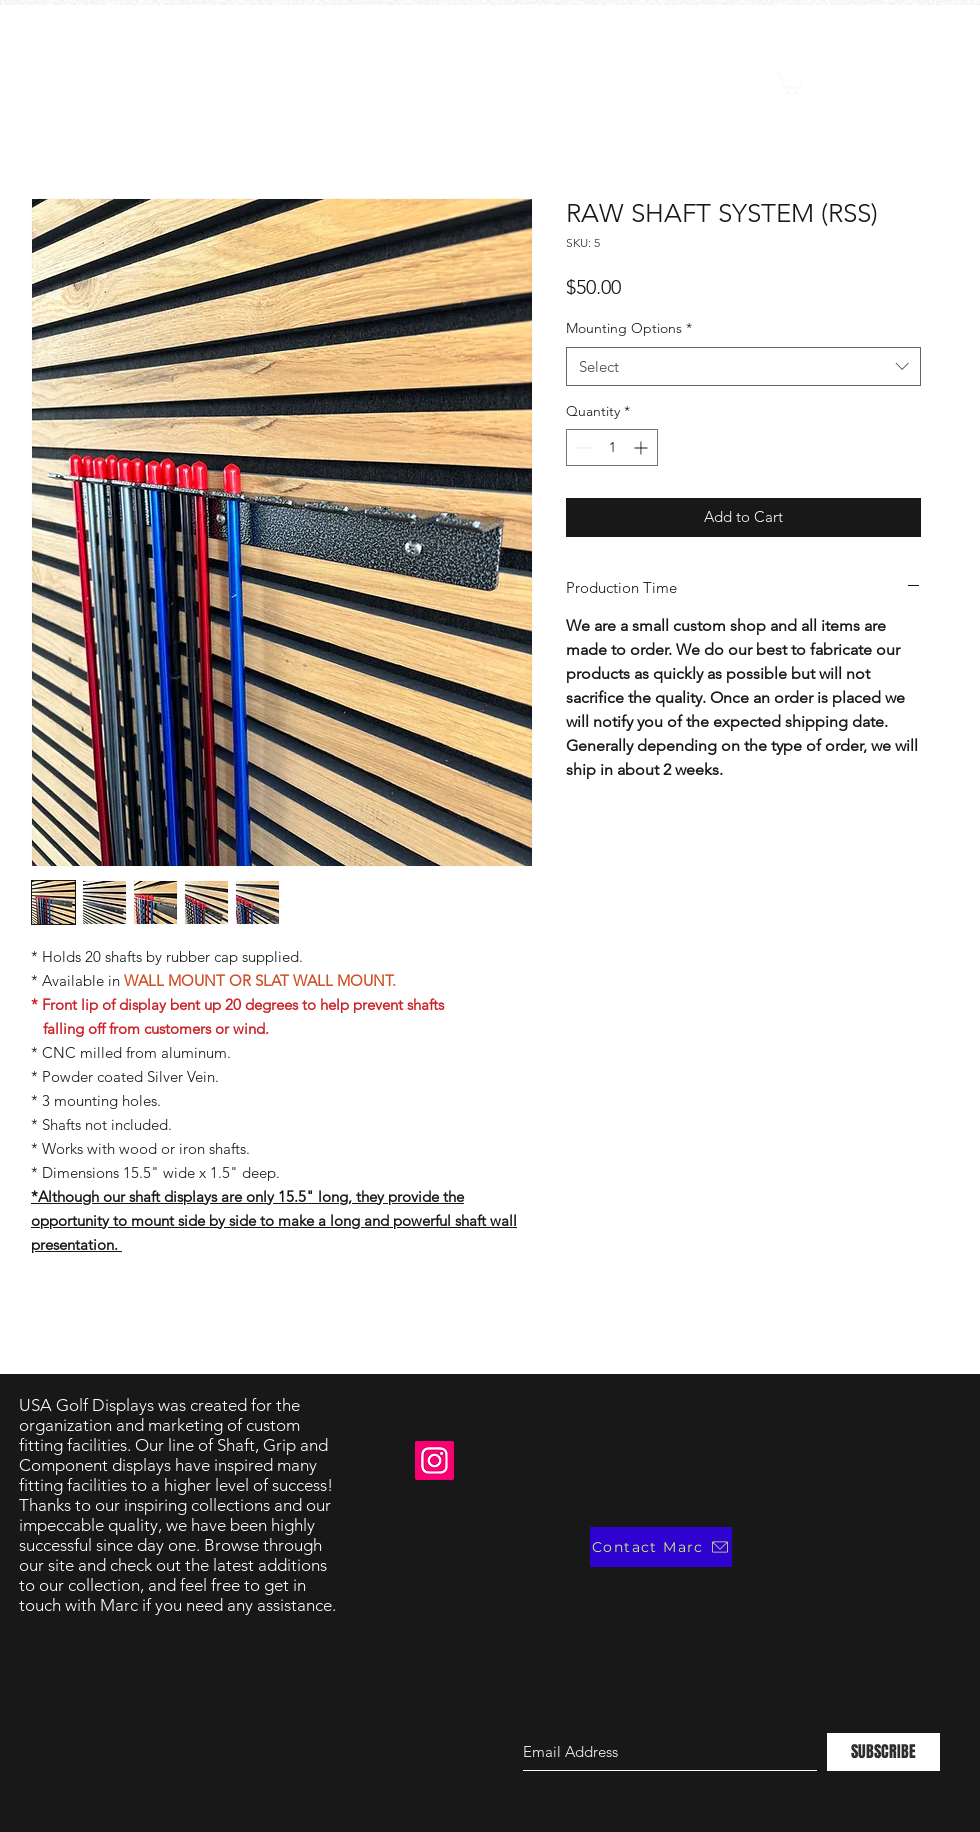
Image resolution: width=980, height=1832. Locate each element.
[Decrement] (581, 447)
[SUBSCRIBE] (883, 1752)
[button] (789, 82)
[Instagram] (434, 1460)
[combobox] (743, 366)
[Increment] (642, 447)
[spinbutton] (612, 447)
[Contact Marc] (661, 1547)
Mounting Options (629, 328)
